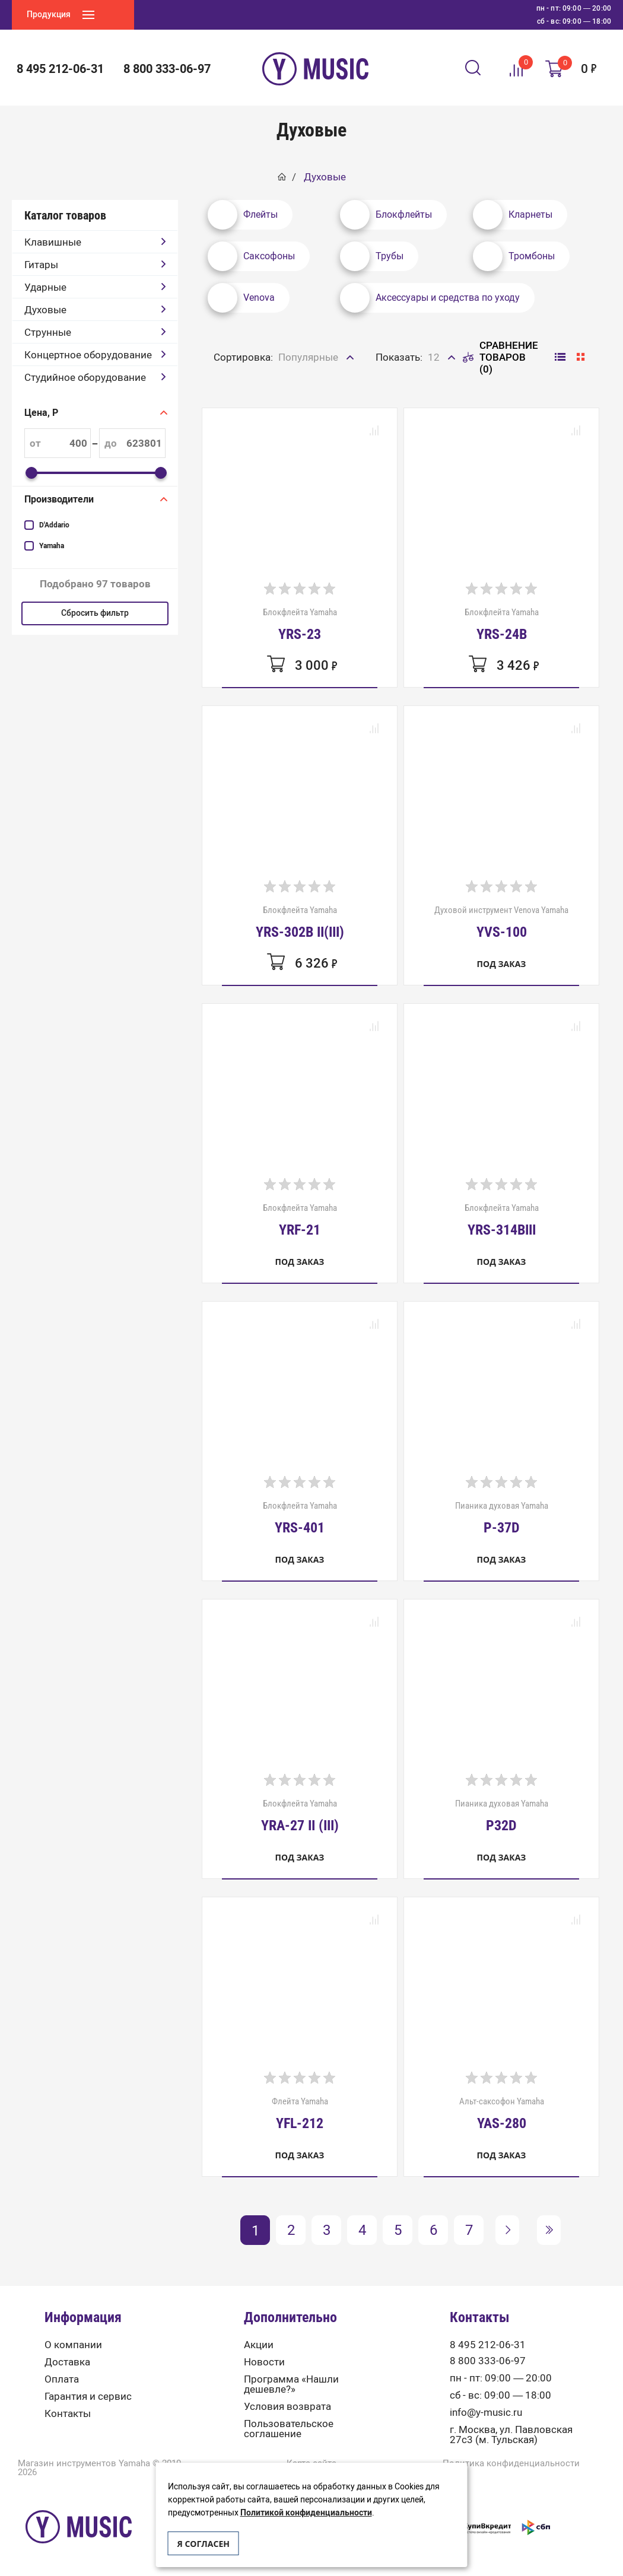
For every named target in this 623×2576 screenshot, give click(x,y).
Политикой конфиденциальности (306, 2513)
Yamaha (51, 546)
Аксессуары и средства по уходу (430, 298)
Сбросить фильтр (95, 613)
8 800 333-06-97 (167, 69)
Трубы (371, 256)
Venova (241, 298)
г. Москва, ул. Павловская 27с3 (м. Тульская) (511, 2435)
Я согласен (203, 2543)
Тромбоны (514, 256)
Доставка (67, 2362)
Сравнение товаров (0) (500, 357)
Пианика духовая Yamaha (501, 1517)
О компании (73, 2345)
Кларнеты (512, 215)
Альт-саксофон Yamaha (501, 2113)
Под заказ (501, 963)
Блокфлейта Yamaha (300, 624)
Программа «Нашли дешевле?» (291, 2384)
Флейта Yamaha (300, 2113)
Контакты (67, 2414)
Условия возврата (287, 2407)
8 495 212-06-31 (60, 69)
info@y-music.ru (486, 2413)
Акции (259, 2345)
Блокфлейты (386, 215)
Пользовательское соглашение (288, 2429)
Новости (264, 2362)
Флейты (243, 215)
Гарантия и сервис (88, 2396)
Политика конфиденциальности (511, 2463)
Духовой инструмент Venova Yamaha (501, 922)
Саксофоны (251, 256)
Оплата (61, 2379)
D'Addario (54, 525)
